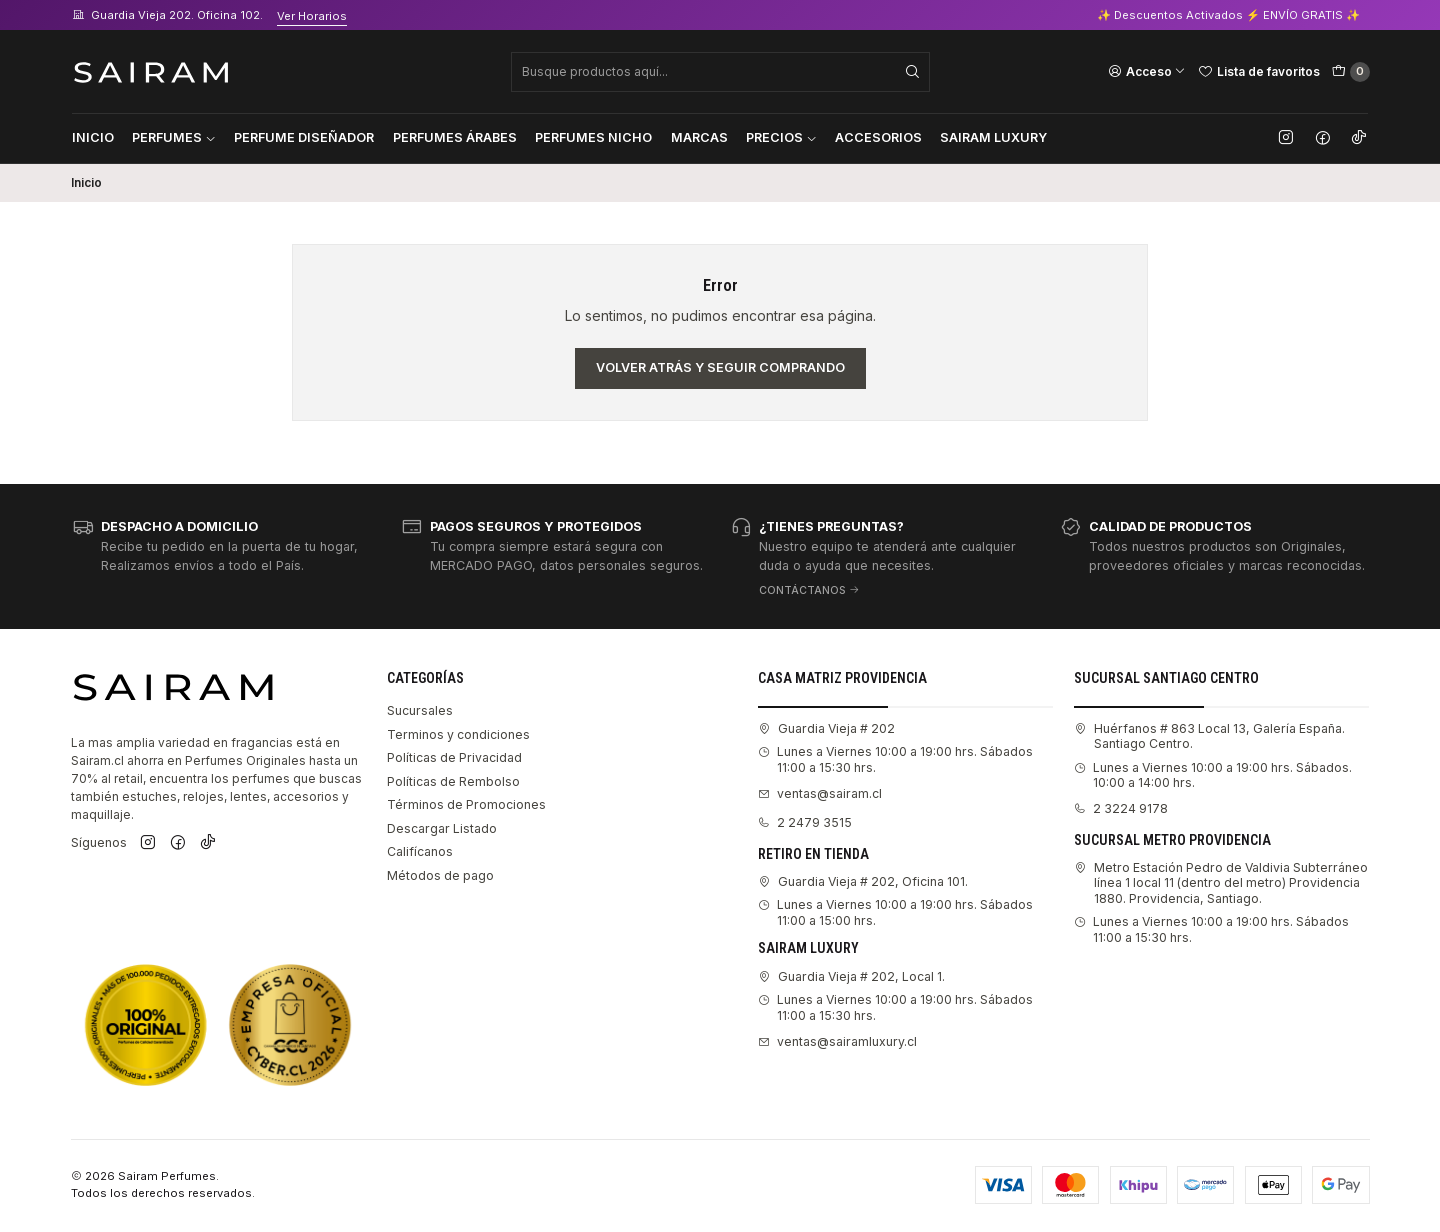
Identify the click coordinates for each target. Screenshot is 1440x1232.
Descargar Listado (442, 828)
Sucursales (420, 710)
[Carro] (1351, 72)
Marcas (699, 137)
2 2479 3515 (805, 822)
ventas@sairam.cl (820, 793)
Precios (781, 137)
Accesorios (878, 137)
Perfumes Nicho (593, 137)
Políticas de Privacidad (454, 757)
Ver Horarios (312, 16)
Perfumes (174, 137)
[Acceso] (1147, 71)
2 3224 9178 (1121, 808)
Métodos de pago (440, 875)
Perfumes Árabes (455, 137)
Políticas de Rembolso (453, 781)
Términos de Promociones (466, 804)
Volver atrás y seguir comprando (720, 367)
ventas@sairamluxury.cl (837, 1041)
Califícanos (420, 851)
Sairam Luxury (993, 137)
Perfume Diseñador (304, 137)
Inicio (93, 137)
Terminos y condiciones (458, 734)
